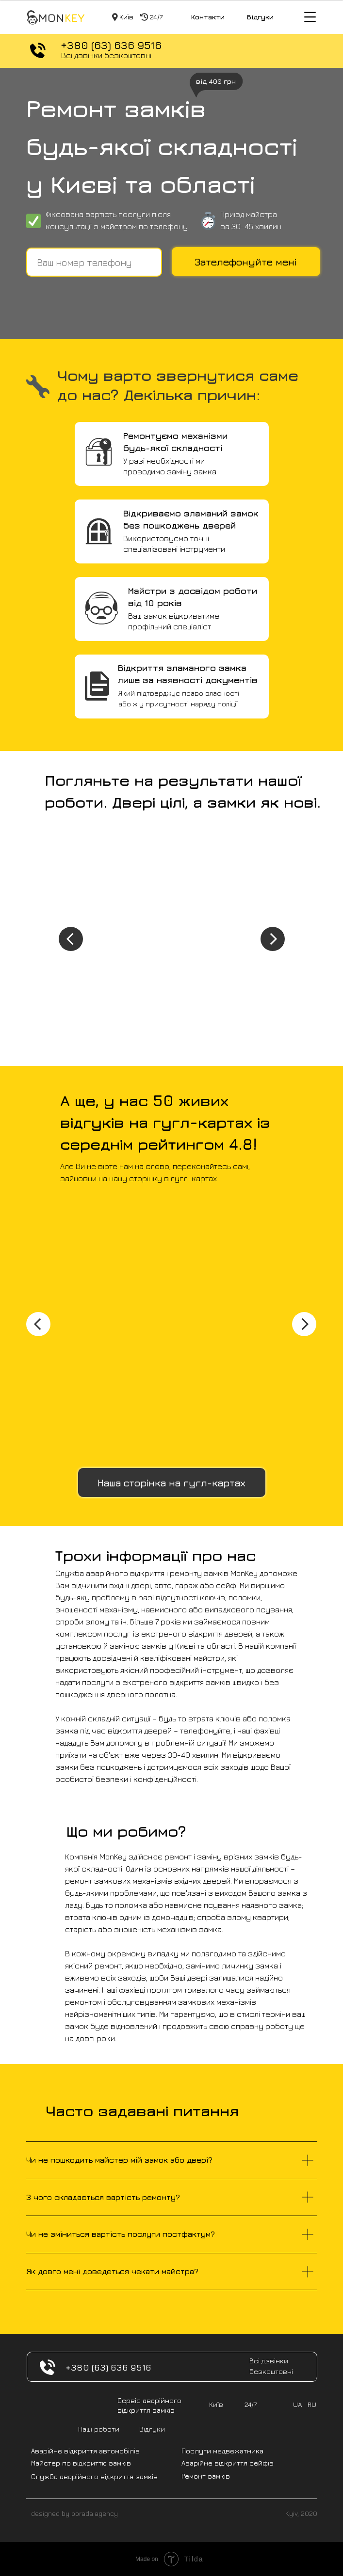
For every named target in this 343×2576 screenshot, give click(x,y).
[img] (55, 17)
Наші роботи (98, 2429)
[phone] (94, 262)
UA (297, 2404)
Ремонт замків (205, 2476)
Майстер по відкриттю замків (81, 2463)
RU (312, 2404)
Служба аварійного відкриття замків (94, 2476)
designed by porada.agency (74, 2513)
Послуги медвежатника (222, 2451)
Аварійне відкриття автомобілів (85, 2451)
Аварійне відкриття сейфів (227, 2463)
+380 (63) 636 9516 (111, 45)
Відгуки (260, 17)
